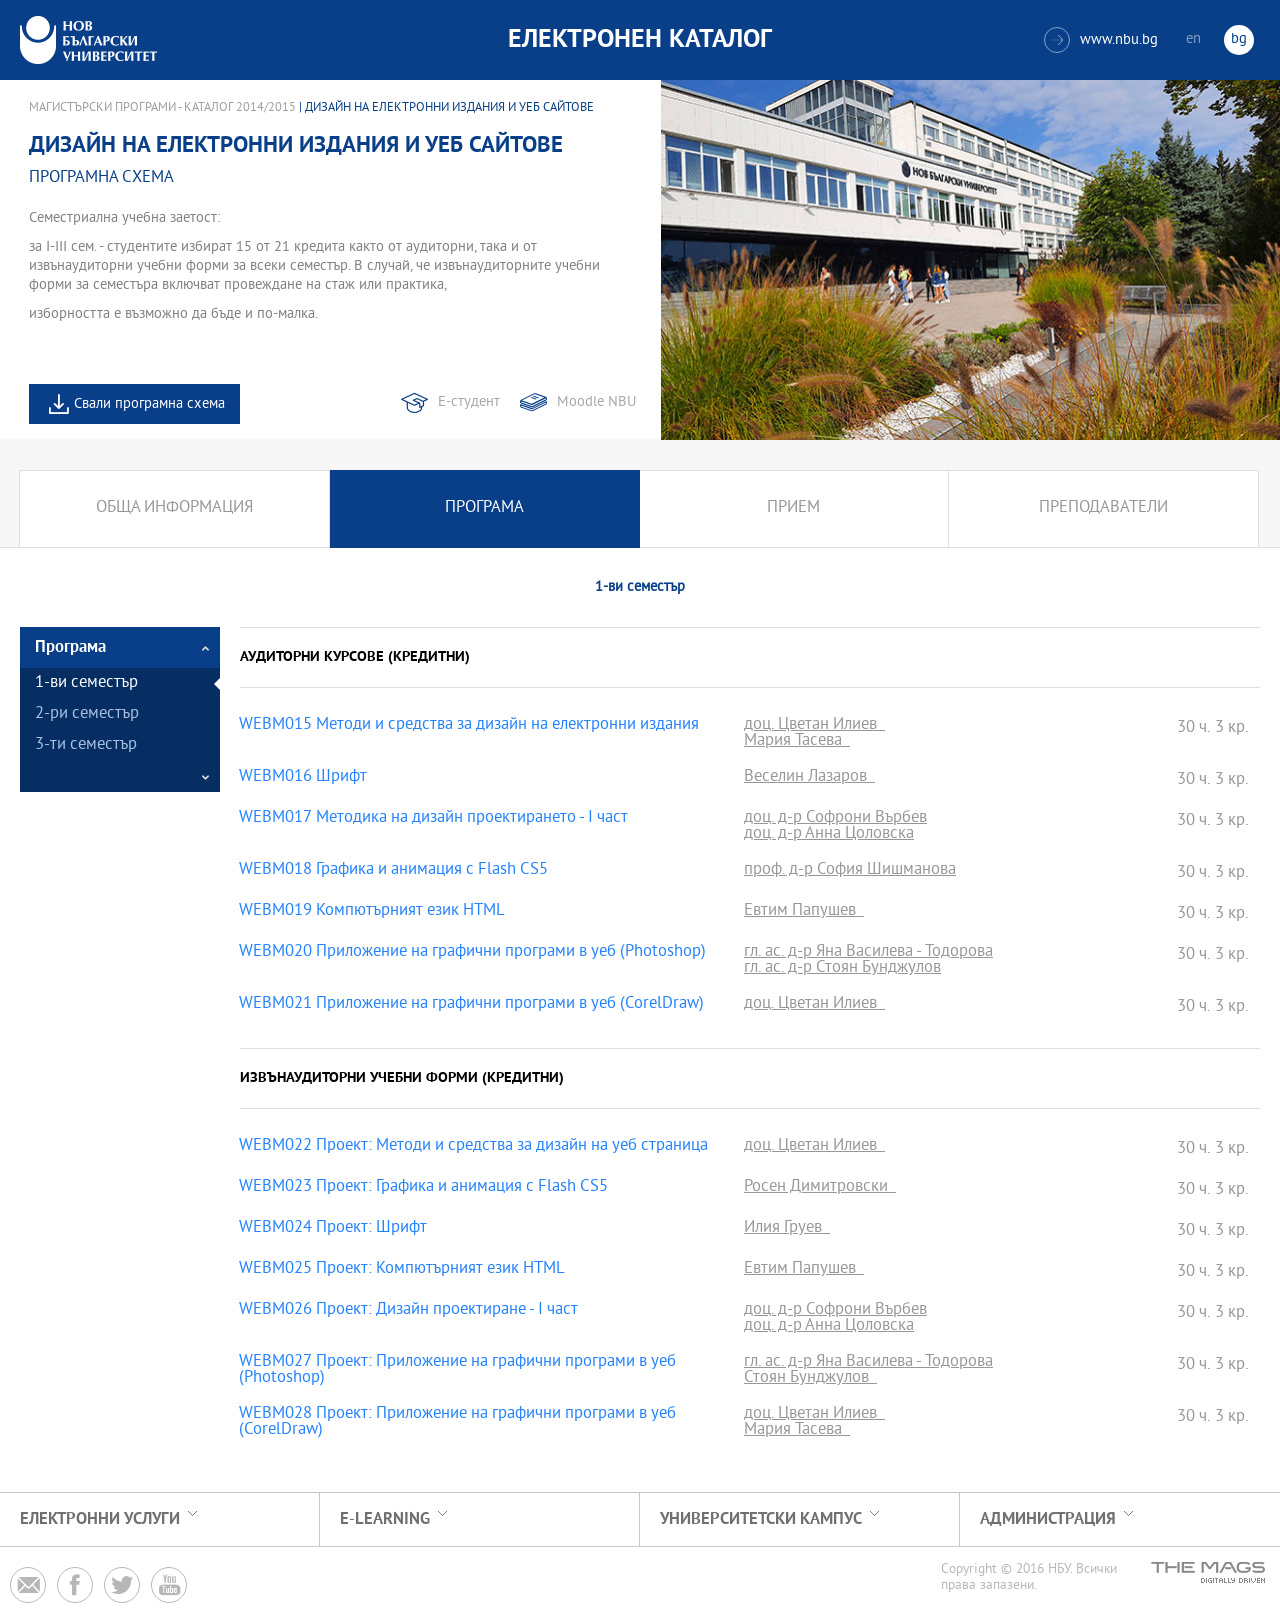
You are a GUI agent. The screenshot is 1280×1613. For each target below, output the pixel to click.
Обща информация (174, 508)
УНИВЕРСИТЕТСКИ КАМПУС (761, 1519)
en (1193, 39)
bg (1239, 39)
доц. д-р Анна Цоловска (829, 835)
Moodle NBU (596, 402)
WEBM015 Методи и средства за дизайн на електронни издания (469, 726)
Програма (484, 508)
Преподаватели (1103, 508)
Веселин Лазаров (809, 778)
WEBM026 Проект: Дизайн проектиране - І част (408, 1311)
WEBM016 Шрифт (303, 778)
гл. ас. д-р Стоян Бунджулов (842, 969)
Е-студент (469, 402)
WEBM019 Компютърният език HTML (372, 912)
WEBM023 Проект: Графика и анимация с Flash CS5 (423, 1188)
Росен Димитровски (820, 1188)
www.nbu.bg (1101, 40)
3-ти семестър (86, 745)
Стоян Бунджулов (810, 1379)
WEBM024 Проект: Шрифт (333, 1229)
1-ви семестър (86, 683)
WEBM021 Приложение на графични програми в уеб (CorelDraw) (471, 1005)
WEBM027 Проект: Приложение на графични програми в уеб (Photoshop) (457, 1371)
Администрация (1048, 1519)
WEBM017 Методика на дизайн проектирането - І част (433, 819)
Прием (793, 508)
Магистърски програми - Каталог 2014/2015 (162, 108)
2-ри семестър (87, 714)
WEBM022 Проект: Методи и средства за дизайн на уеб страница (473, 1147)
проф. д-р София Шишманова (850, 871)
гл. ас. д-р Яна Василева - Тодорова (868, 953)
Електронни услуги (100, 1519)
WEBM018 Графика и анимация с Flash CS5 (393, 871)
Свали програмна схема (149, 404)
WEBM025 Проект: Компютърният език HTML (402, 1270)
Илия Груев (787, 1229)
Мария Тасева (797, 742)
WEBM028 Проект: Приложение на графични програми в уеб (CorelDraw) (457, 1423)
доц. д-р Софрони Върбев (835, 819)
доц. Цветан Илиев (814, 726)
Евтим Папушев (804, 912)
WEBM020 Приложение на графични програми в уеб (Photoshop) (472, 953)
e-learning (385, 1519)
